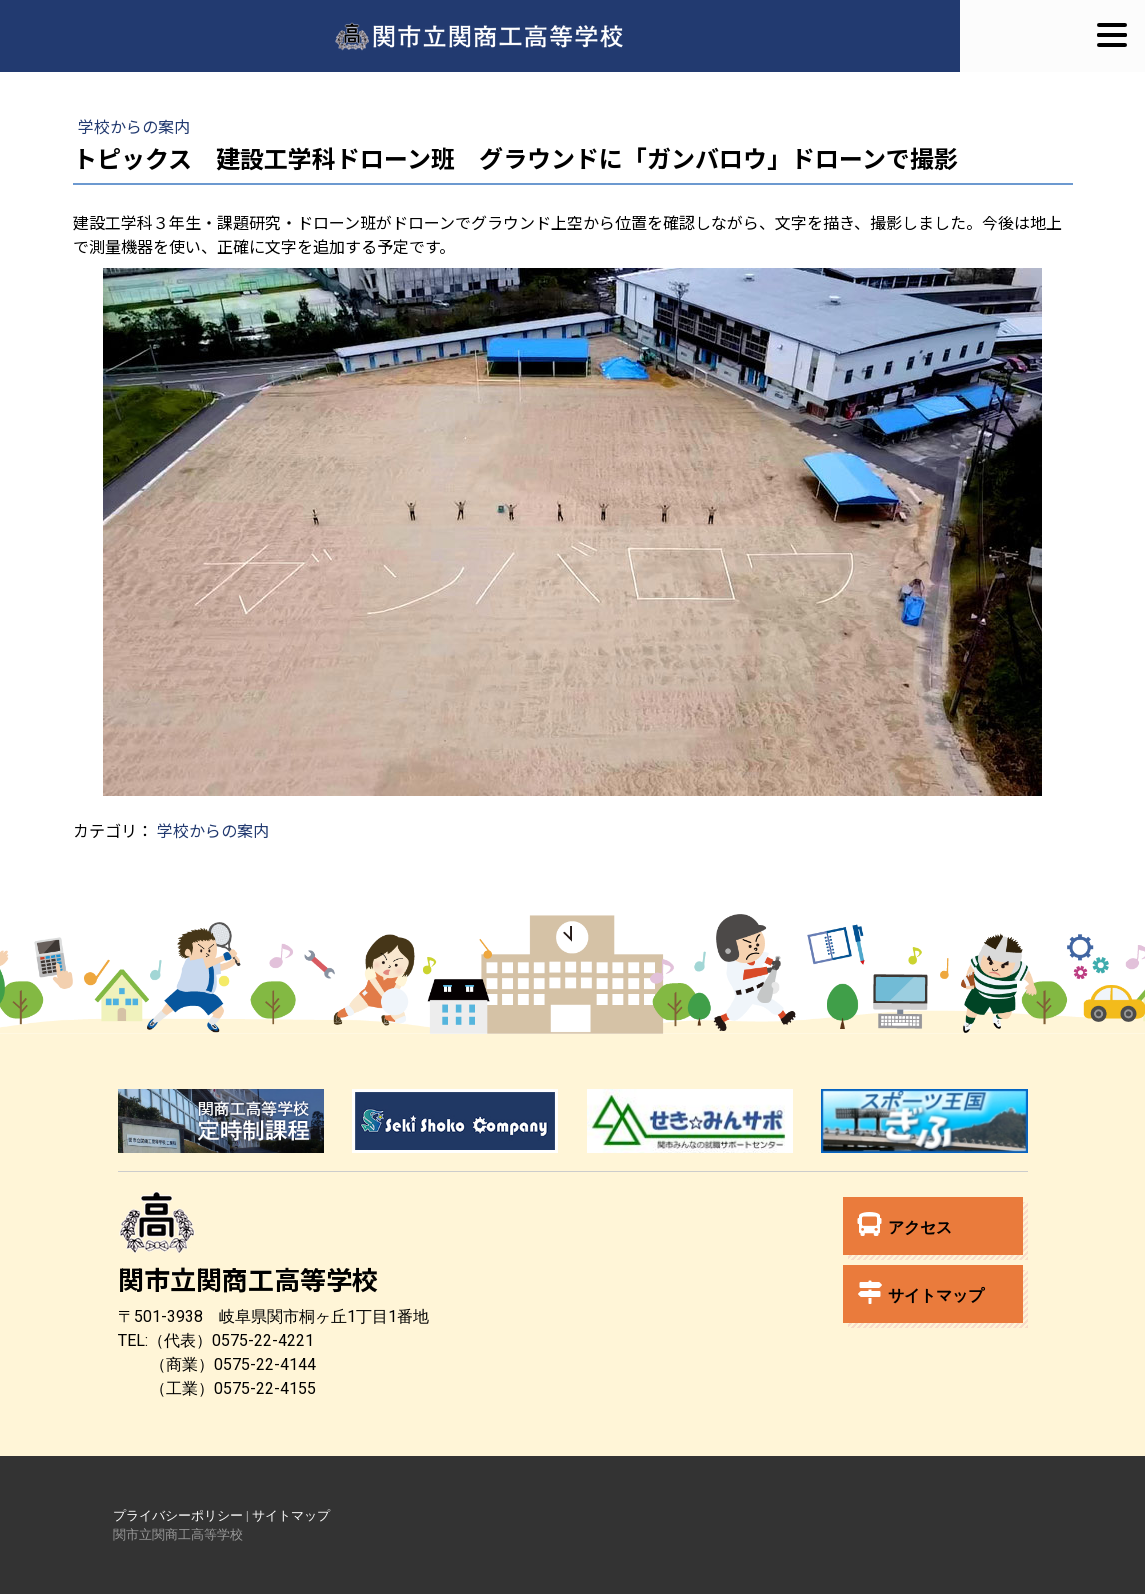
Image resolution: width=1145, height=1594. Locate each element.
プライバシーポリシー (178, 1515)
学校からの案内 (134, 126)
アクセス (905, 1224)
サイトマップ (921, 1292)
